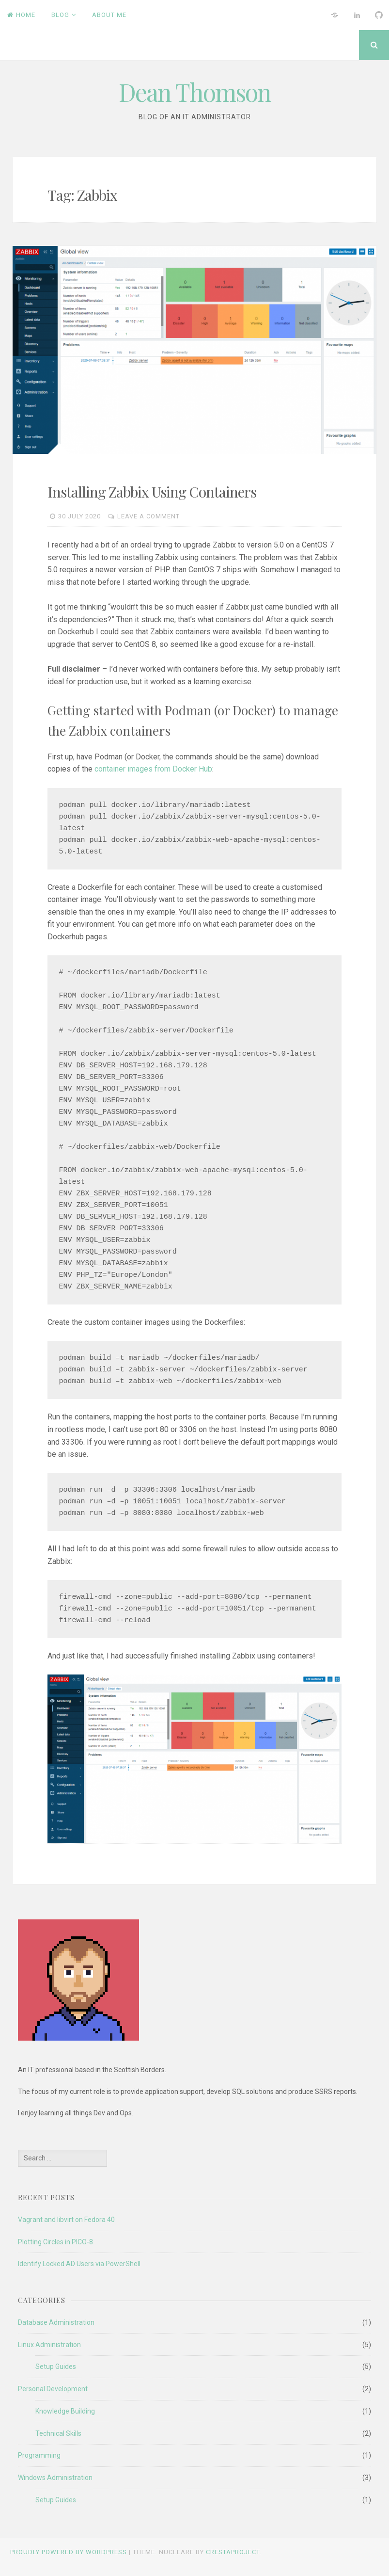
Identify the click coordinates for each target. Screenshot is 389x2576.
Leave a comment (148, 516)
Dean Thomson (195, 92)
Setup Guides (55, 2366)
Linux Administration (49, 2345)
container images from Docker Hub (153, 768)
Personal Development (53, 2389)
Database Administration (56, 2322)
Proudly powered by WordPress (68, 2552)
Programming (39, 2455)
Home (21, 14)
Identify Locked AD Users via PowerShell (79, 2264)
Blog (60, 14)
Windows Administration (55, 2477)
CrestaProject (233, 2552)
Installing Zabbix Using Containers (151, 491)
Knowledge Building (65, 2411)
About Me (109, 14)
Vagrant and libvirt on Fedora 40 (66, 2219)
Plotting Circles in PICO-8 (55, 2242)
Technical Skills (58, 2433)
